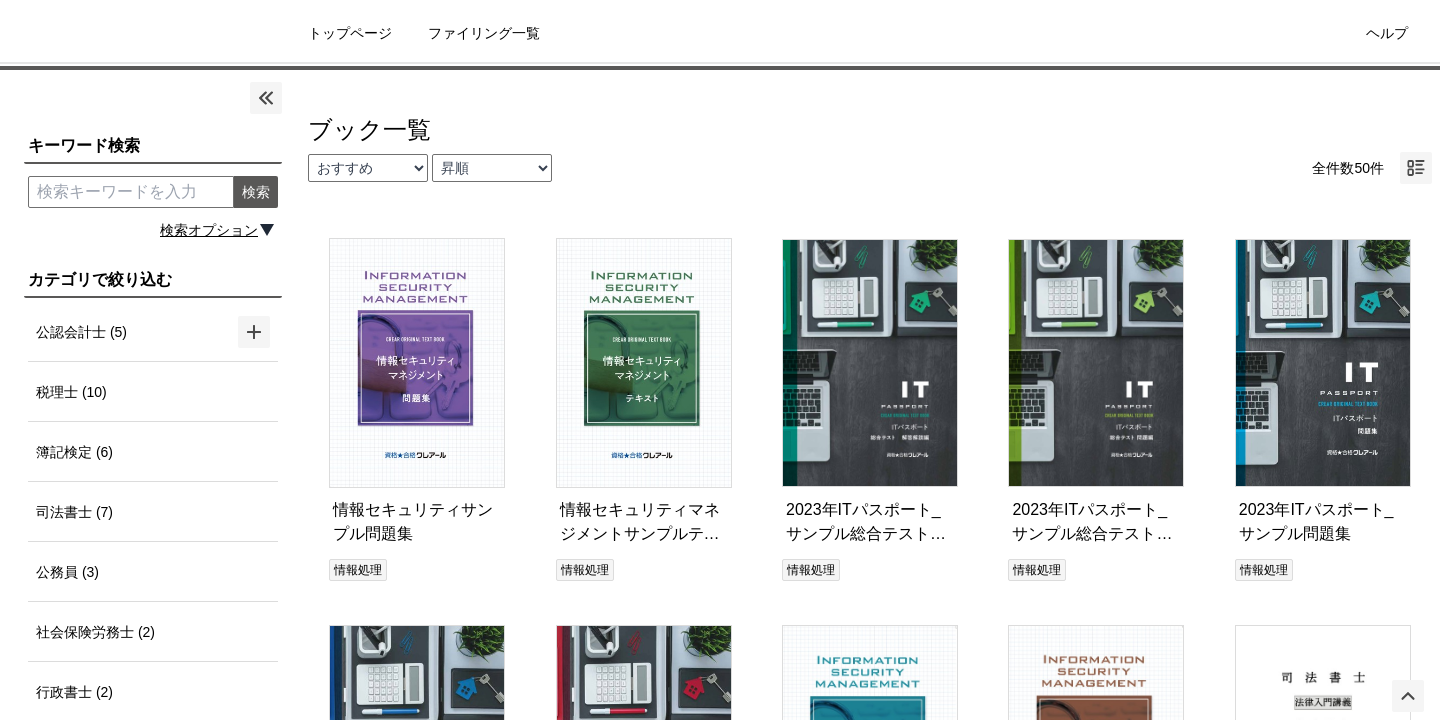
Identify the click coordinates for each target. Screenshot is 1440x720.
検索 (256, 192)
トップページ (350, 33)
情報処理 (358, 570)
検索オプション (209, 230)
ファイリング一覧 (484, 33)
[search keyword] (131, 192)
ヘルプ (1387, 33)
